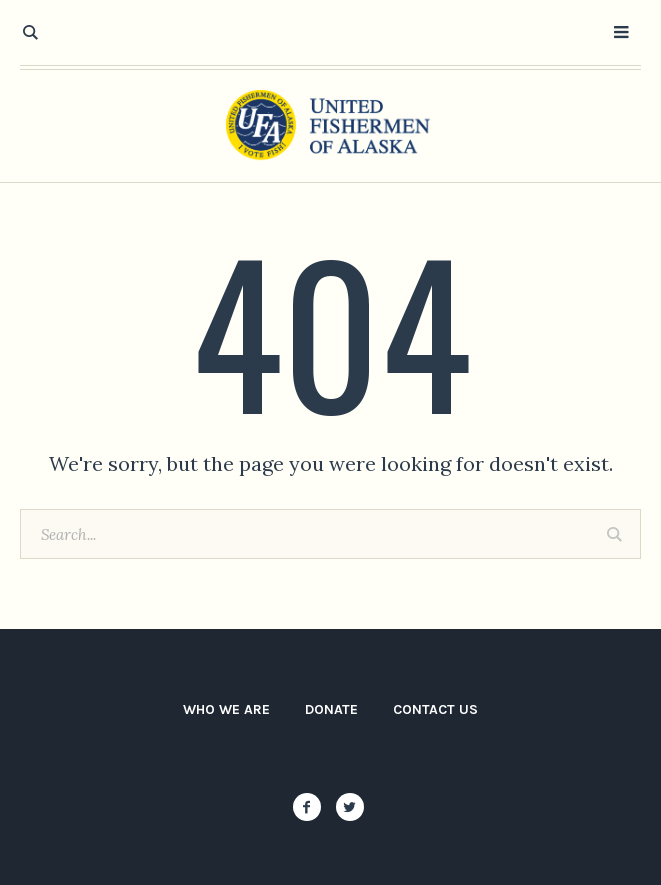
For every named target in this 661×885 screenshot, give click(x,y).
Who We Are (226, 709)
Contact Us (435, 709)
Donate (331, 709)
